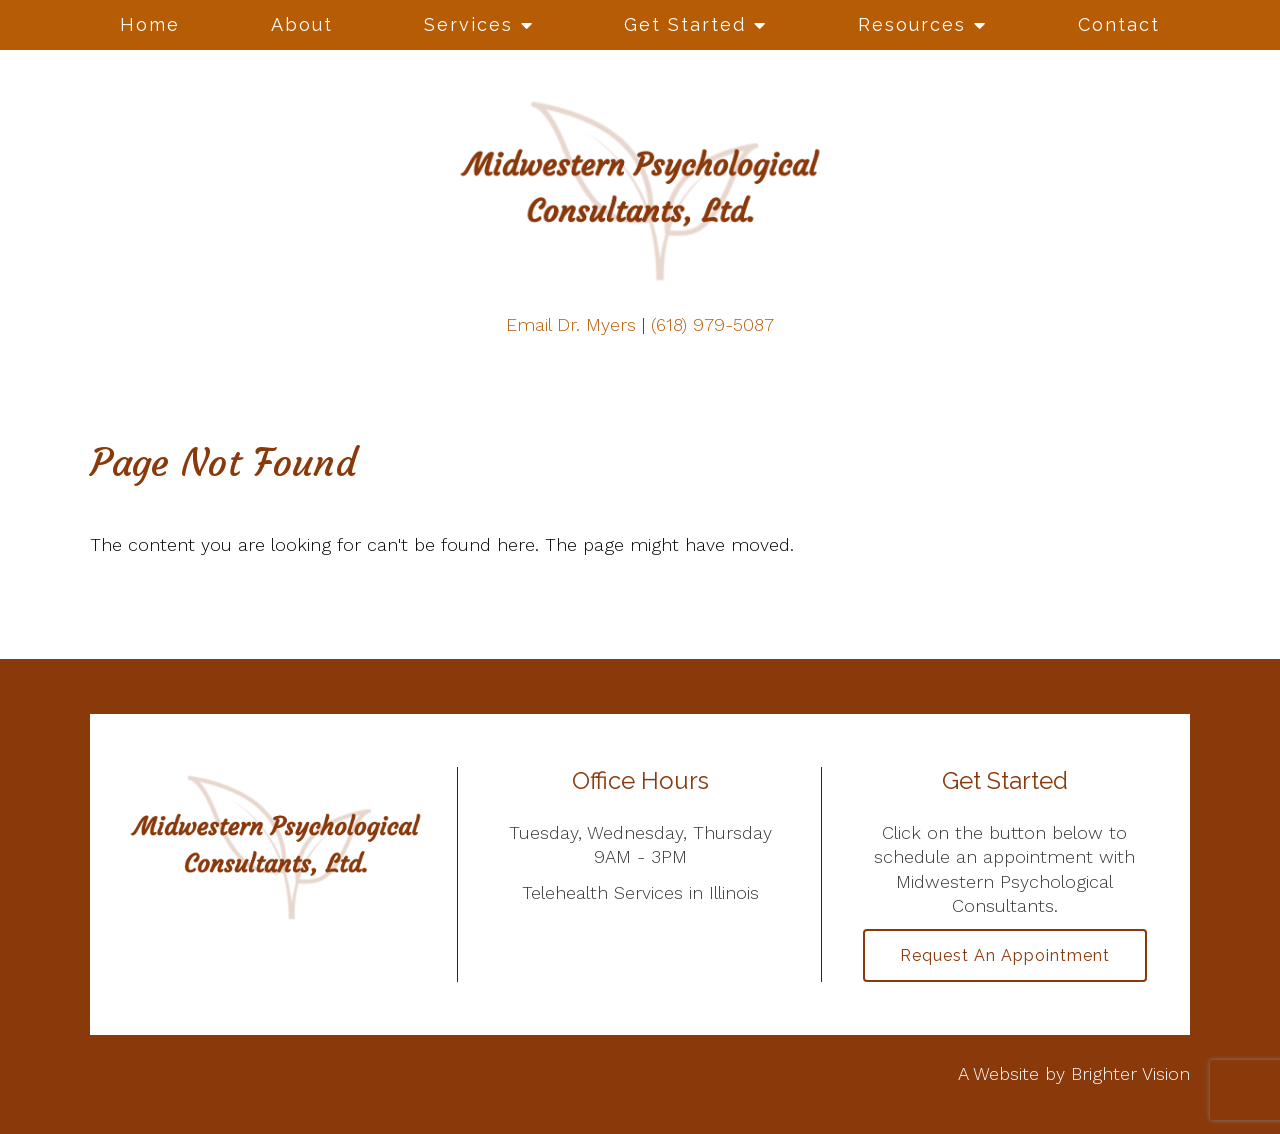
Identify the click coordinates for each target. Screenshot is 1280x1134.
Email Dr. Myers (571, 324)
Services (468, 24)
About (302, 24)
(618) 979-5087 (712, 324)
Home (150, 24)
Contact (1119, 24)
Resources (912, 24)
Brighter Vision (1130, 1073)
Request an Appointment (1005, 955)
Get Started (685, 24)
